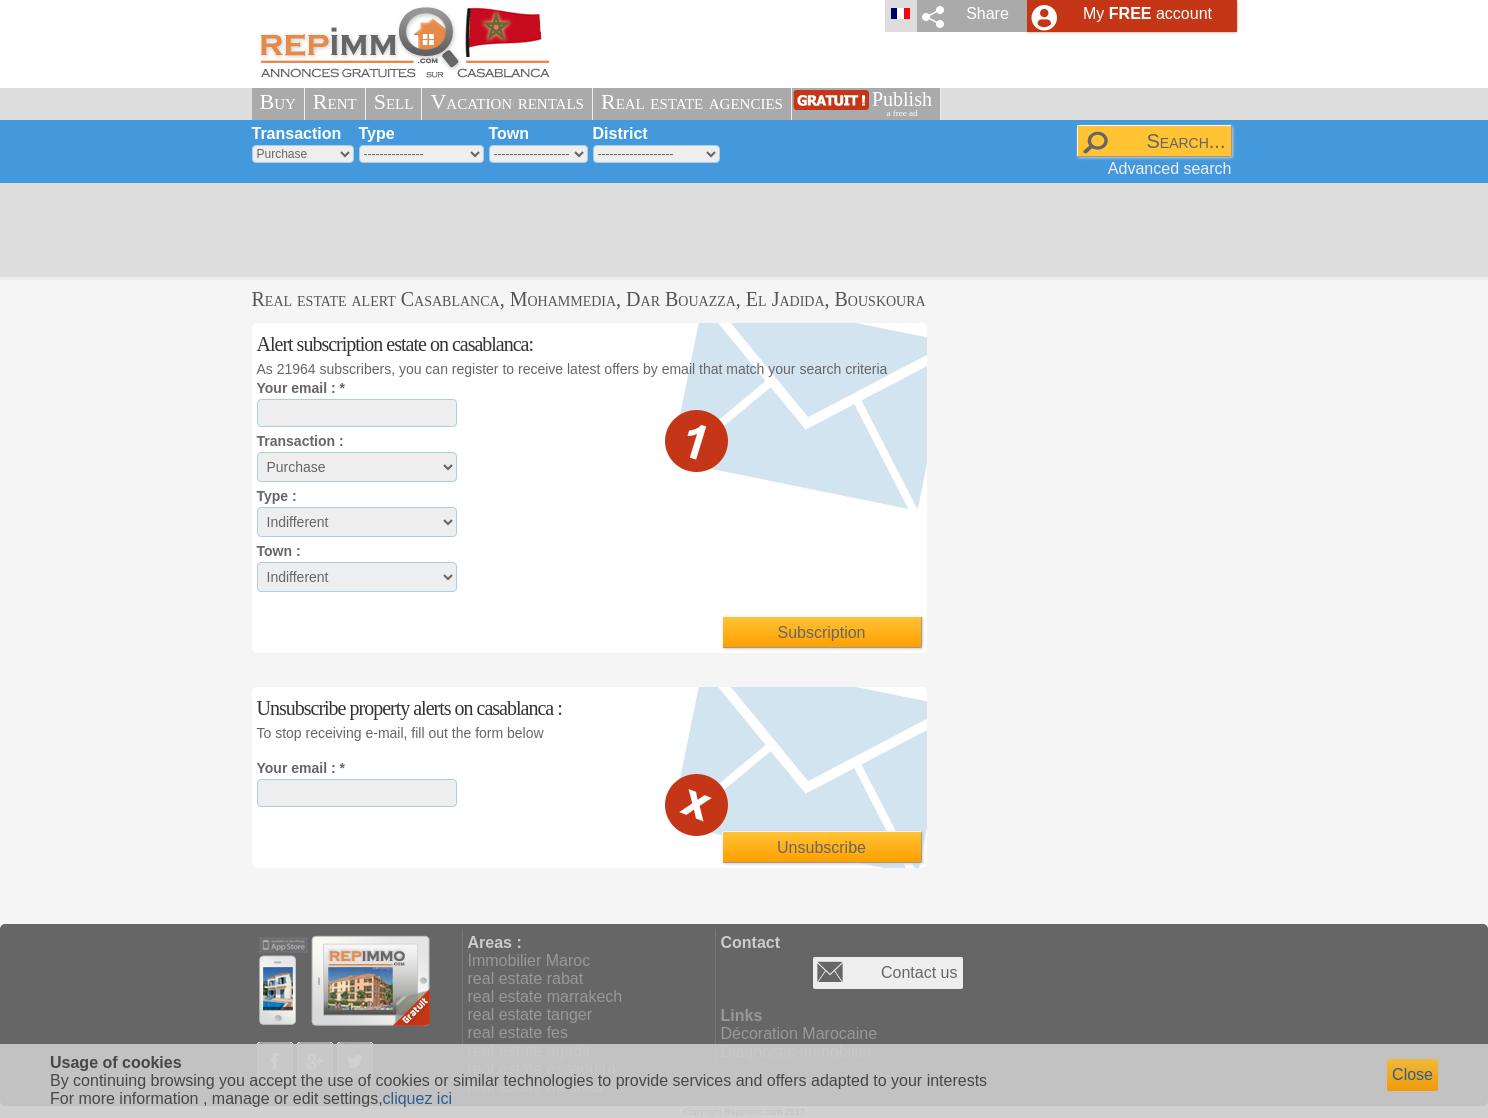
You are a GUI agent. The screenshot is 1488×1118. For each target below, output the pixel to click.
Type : (277, 496)
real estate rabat (526, 978)
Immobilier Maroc (529, 960)
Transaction (297, 133)
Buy (278, 101)
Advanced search (1170, 168)
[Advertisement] (737, 230)
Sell (394, 101)
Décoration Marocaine (799, 1033)
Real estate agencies (692, 101)
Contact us (919, 972)
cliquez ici (417, 1098)
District (620, 133)
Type (377, 133)
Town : (279, 551)
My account (1147, 13)
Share (987, 13)
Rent (335, 101)
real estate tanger (530, 1014)
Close (1412, 1074)
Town (509, 133)
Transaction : (300, 441)
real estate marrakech (545, 996)
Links (742, 1015)
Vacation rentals (507, 101)
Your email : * (301, 388)
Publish (902, 103)
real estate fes (518, 1032)
